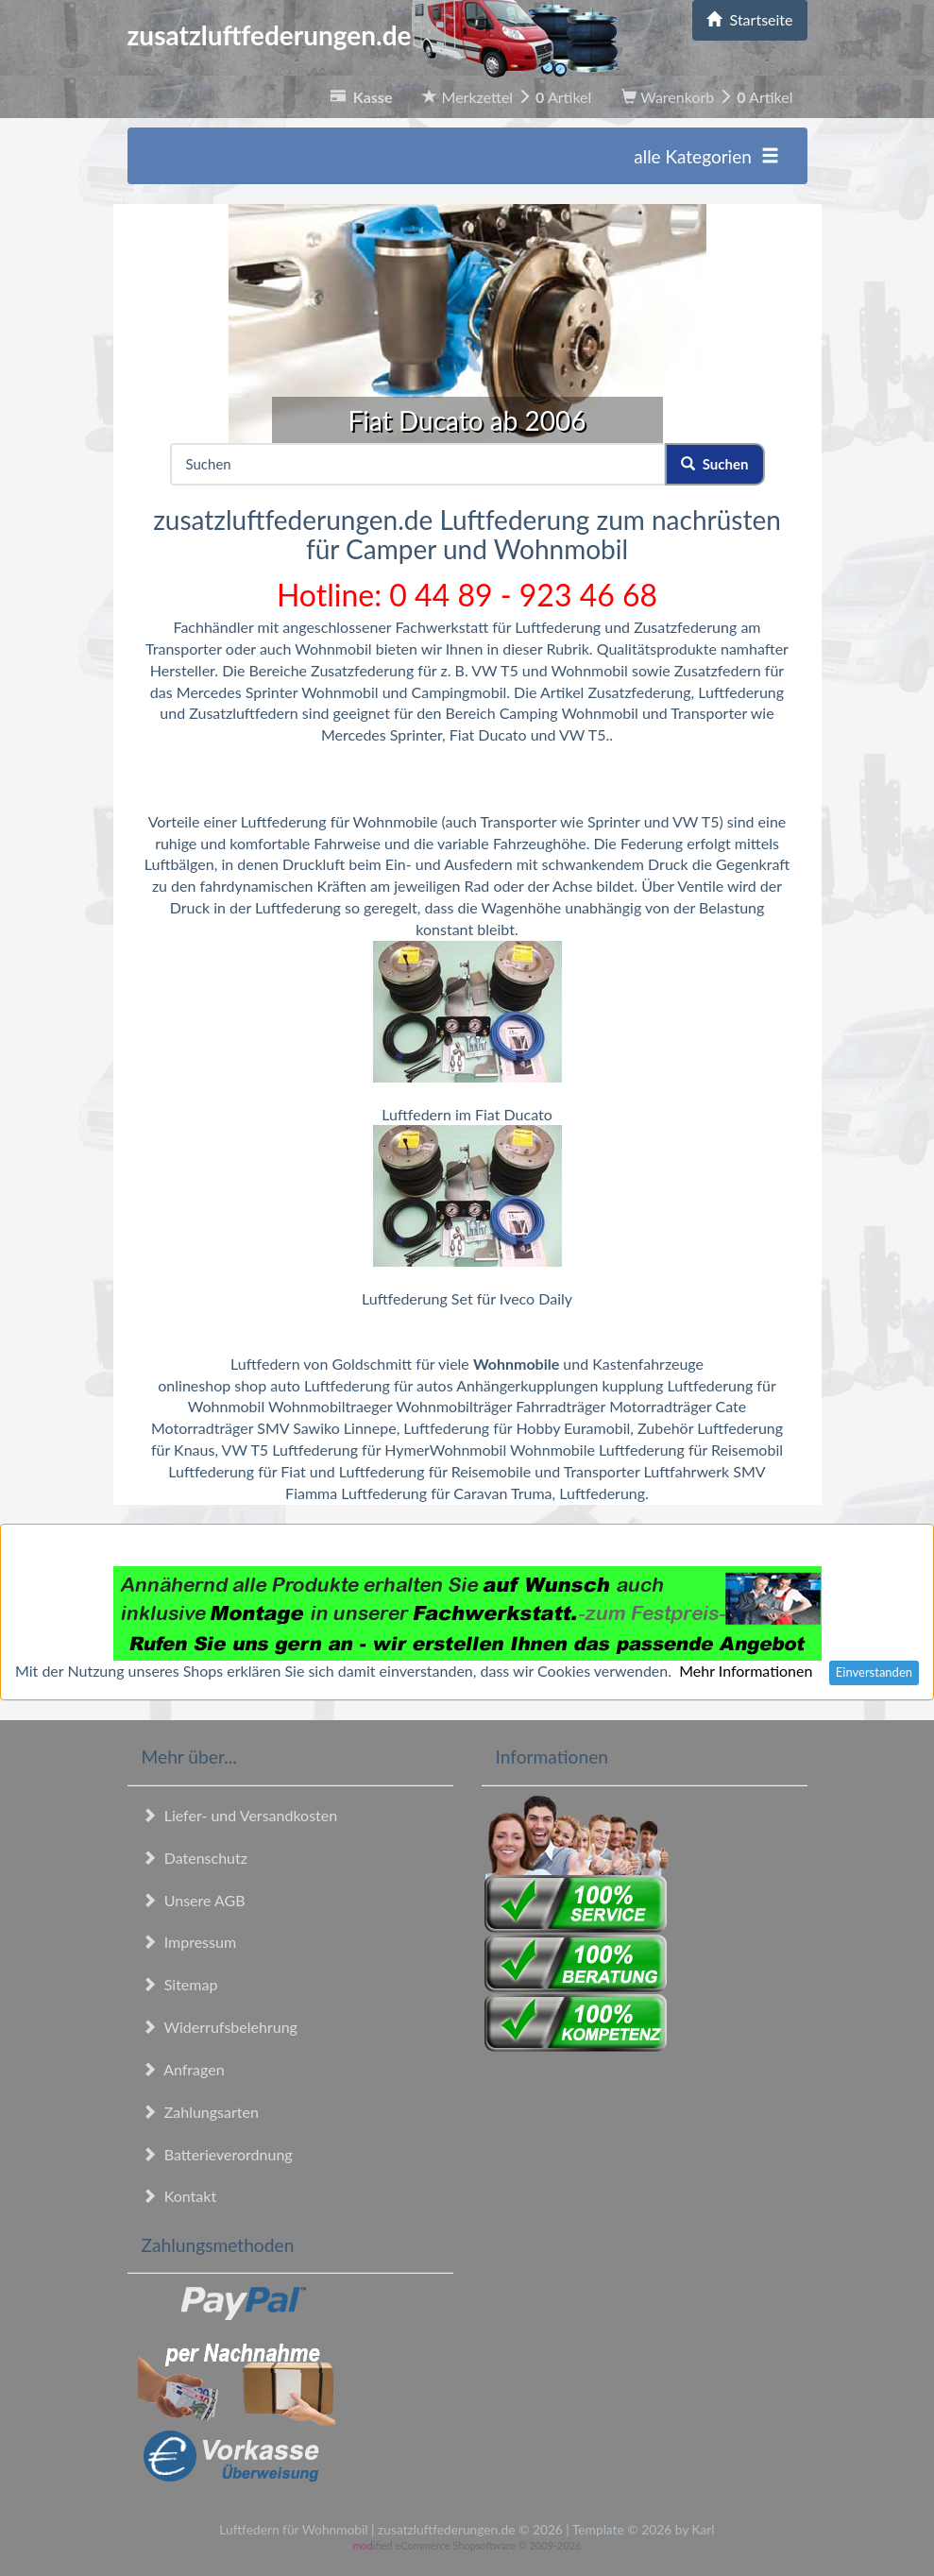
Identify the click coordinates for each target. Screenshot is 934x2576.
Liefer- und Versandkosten (240, 1815)
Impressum (189, 1942)
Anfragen (183, 2069)
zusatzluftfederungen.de (372, 35)
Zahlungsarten (200, 2112)
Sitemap (180, 1984)
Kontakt (179, 2196)
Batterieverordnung (217, 2154)
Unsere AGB (194, 1900)
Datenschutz (194, 1858)
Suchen (714, 463)
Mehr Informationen (745, 1671)
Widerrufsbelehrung (219, 2027)
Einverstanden (874, 1672)
